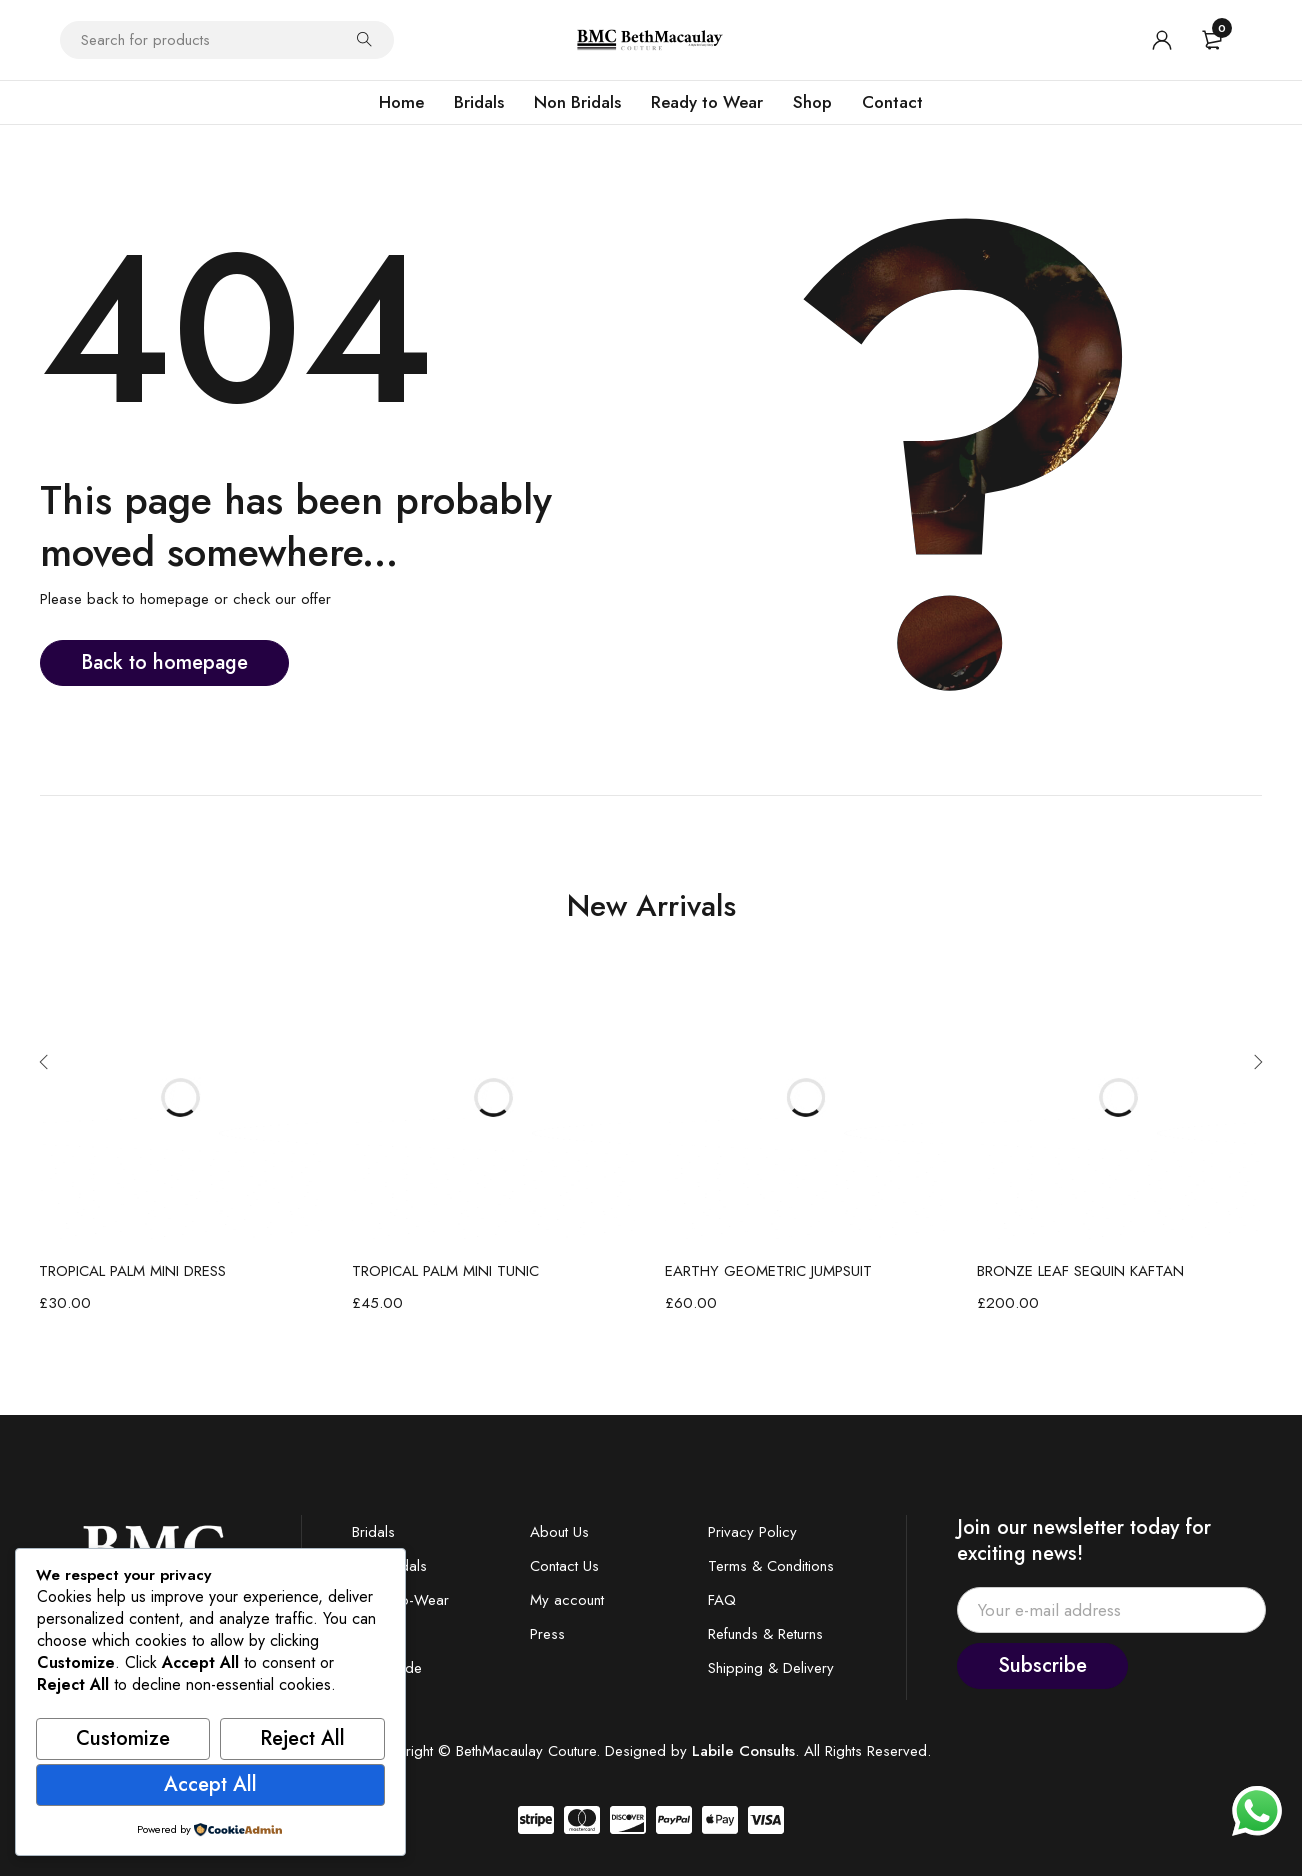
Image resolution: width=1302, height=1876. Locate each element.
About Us (559, 1532)
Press (547, 1634)
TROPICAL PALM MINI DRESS (132, 1271)
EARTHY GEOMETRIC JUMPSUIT (768, 1271)
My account (567, 1600)
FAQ (722, 1600)
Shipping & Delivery (771, 1668)
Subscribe (1042, 1665)
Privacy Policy (752, 1532)
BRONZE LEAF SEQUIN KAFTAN (1080, 1271)
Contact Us (564, 1566)
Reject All (302, 1738)
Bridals (373, 1532)
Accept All (210, 1784)
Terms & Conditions (771, 1566)
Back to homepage (164, 662)
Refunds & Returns (765, 1634)
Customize (123, 1738)
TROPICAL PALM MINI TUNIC (445, 1271)
